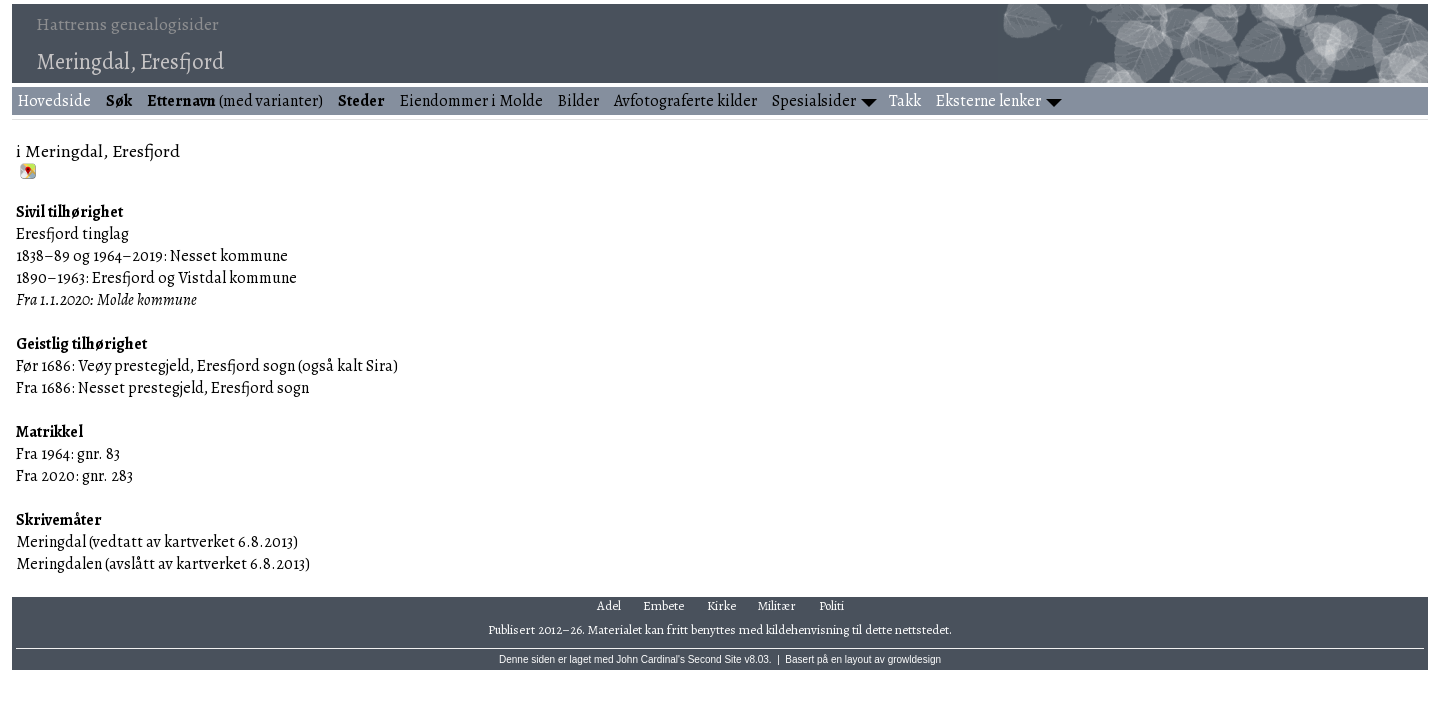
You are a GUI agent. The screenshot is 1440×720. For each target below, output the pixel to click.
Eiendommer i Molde (471, 101)
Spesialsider (814, 101)
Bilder (578, 101)
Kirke (721, 605)
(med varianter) (235, 101)
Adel (609, 605)
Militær (777, 605)
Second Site (715, 659)
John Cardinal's (650, 659)
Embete (663, 605)
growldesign (914, 659)
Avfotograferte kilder (685, 101)
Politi (831, 605)
